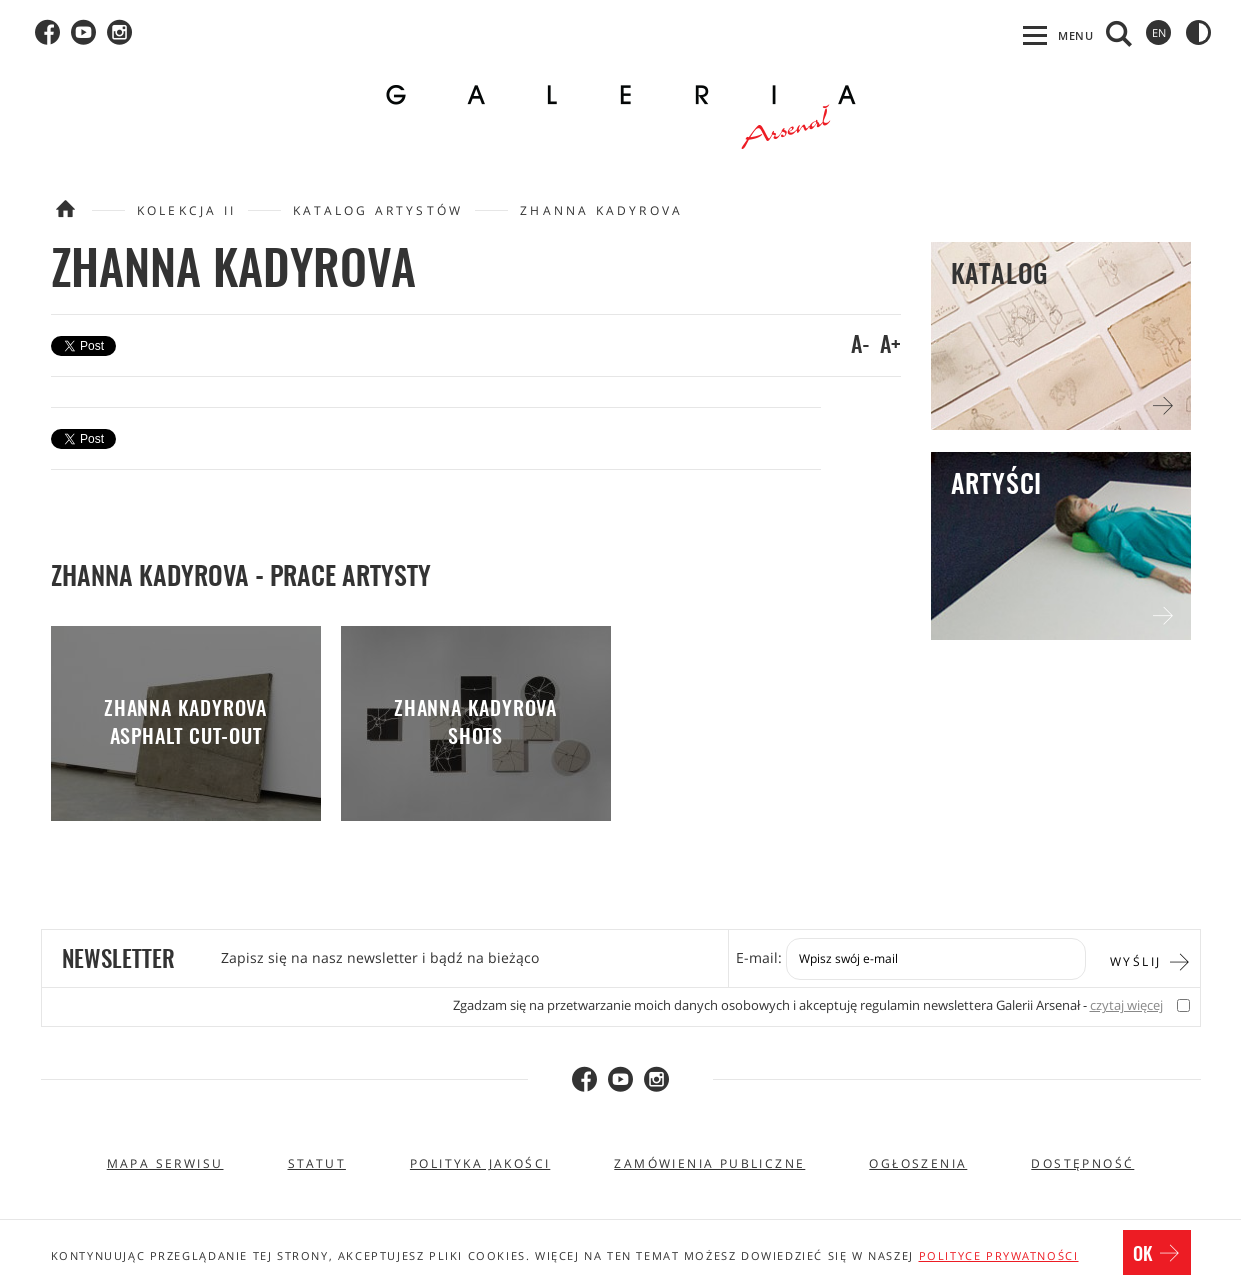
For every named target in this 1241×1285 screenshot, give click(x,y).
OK (1157, 1255)
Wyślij (1150, 959)
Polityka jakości (480, 1163)
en (1159, 32)
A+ (890, 346)
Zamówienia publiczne (709, 1163)
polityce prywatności (999, 1255)
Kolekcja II (186, 210)
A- (860, 346)
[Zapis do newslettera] (936, 959)
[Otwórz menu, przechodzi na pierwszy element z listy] (1058, 35)
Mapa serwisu (165, 1163)
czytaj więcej (1126, 1005)
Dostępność (1082, 1163)
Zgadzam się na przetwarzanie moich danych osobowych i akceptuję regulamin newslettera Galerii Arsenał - (808, 1005)
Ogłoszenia (918, 1163)
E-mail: (759, 957)
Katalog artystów (378, 210)
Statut (317, 1163)
